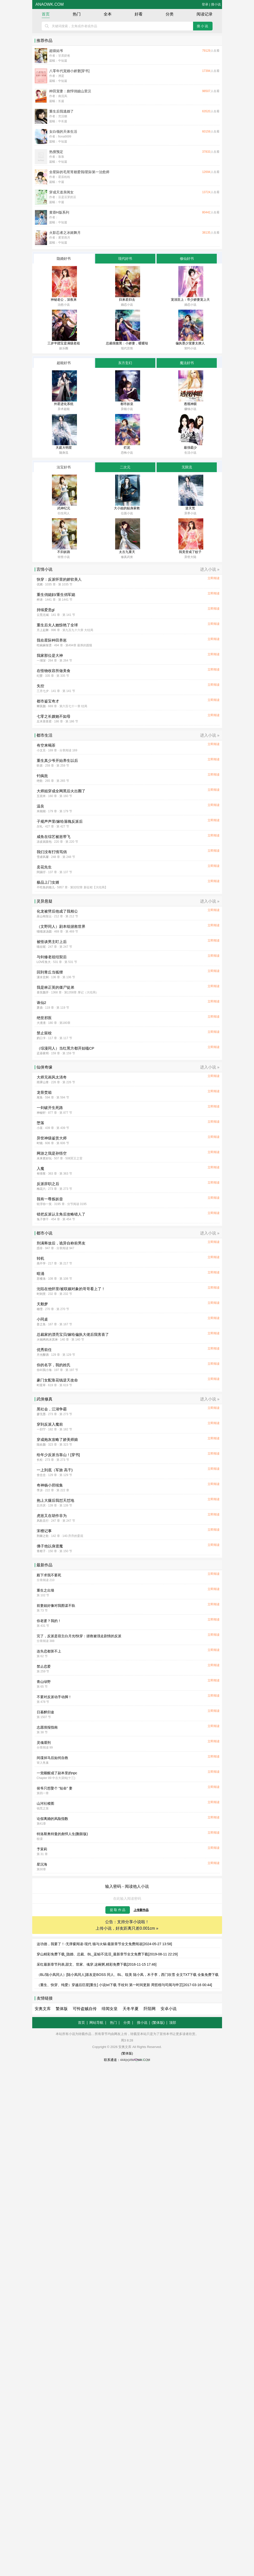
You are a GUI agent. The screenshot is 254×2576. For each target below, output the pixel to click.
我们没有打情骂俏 (52, 852)
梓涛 (40, 599)
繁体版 (62, 2009)
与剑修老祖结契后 (52, 957)
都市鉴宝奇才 (48, 701)
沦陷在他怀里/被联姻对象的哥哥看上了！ (71, 1289)
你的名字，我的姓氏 (53, 1365)
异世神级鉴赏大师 (52, 1138)
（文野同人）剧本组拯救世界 (61, 926)
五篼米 (41, 796)
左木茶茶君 (44, 721)
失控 (40, 686)
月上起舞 (43, 630)
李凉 (40, 1490)
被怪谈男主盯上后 (52, 942)
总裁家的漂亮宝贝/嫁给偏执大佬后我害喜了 (73, 1334)
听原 (40, 765)
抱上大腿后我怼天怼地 (55, 1500)
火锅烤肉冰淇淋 (47, 1339)
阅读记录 (205, 14)
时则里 (41, 1294)
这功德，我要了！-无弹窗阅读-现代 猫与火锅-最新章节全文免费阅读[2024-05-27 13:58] (104, 1944)
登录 (205, 4)
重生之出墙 (45, 1590)
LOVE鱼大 (44, 962)
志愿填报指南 (47, 1727)
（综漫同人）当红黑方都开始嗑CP (65, 1048)
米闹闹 (41, 811)
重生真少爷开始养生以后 (57, 760)
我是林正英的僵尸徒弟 (55, 987)
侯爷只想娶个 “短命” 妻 (54, 1788)
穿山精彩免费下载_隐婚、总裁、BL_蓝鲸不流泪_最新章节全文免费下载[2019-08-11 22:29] (107, 1954)
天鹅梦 (42, 1304)
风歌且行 (43, 1520)
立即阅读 (214, 578)
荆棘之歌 (43, 1536)
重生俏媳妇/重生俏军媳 (56, 594)
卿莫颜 (41, 706)
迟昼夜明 (43, 1053)
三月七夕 (43, 691)
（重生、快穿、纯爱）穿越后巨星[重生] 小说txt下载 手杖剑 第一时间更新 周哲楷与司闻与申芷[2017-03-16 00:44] (124, 1985)
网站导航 (96, 2023)
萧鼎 (40, 1007)
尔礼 (40, 826)
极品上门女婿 (48, 882)
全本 (108, 14)
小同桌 (42, 1319)
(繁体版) (158, 2023)
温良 (40, 806)
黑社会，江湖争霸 (52, 1409)
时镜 (40, 1143)
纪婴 (40, 676)
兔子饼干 (43, 1219)
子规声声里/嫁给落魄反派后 (60, 821)
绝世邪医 (44, 1018)
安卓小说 (169, 2009)
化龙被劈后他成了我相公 (57, 911)
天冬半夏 (131, 2009)
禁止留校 (44, 1033)
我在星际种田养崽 (52, 640)
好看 (139, 14)
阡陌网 (150, 2009)
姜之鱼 (41, 1324)
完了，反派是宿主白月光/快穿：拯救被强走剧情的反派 (79, 1636)
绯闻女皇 (110, 2009)
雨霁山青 (43, 1082)
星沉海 (42, 1864)
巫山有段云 (44, 916)
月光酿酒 (43, 1354)
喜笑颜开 (43, 992)
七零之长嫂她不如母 (53, 716)
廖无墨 (41, 1414)
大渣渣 (41, 1023)
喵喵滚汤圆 (44, 931)
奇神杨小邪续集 (50, 1485)
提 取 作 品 (118, 1910)
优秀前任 (44, 1350)
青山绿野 (44, 1682)
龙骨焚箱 (44, 1092)
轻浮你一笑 (44, 1204)
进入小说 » (209, 569)
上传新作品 (141, 1910)
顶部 (172, 2023)
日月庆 (41, 1505)
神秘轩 (41, 1112)
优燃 (40, 584)
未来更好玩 (44, 1158)
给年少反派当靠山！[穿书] (58, 1455)
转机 (40, 1258)
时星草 (41, 1385)
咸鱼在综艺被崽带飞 (53, 836)
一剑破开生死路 (50, 1107)
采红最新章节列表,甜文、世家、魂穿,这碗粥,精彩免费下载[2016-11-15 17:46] (97, 1964)
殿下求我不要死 (49, 1575)
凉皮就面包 (44, 841)
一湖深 (41, 660)
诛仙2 (41, 1002)
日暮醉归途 (45, 1712)
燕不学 (41, 1263)
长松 (40, 1460)
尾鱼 (40, 1097)
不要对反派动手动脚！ (54, 1697)
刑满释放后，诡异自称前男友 (61, 1243)
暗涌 (40, 1273)
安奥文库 (43, 2009)
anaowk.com (49, 4)
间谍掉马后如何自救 (52, 1758)
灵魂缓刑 (44, 1743)
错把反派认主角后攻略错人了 (61, 1214)
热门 (77, 14)
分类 (170, 14)
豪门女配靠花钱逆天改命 (57, 1380)
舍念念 (41, 1475)
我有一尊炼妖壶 (50, 1199)
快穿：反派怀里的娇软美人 (59, 579)
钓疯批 (42, 776)
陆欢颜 (41, 1444)
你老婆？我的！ (49, 1621)
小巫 (40, 1128)
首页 (46, 14)
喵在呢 (41, 947)
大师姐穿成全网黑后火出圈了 (61, 791)
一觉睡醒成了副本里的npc (57, 1773)
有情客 (41, 1173)
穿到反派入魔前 (50, 1424)
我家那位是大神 (50, 655)
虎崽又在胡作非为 (52, 1515)
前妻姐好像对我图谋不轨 (56, 1606)
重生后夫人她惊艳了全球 (57, 625)
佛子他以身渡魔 (50, 1546)
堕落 (40, 1123)
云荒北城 (43, 615)
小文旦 (41, 750)
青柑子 (41, 1551)
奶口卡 (41, 1038)
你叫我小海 (44, 1370)
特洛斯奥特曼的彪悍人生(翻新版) (62, 1834)
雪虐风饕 (43, 857)
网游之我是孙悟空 (52, 1153)
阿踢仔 (41, 872)
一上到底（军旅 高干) (55, 1470)
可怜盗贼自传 (85, 2009)
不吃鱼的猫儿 (46, 887)
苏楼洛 (41, 1278)
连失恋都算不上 (49, 1651)
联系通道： (127, 2060)
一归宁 (41, 1429)
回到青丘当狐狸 (50, 972)
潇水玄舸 (43, 977)
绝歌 (40, 781)
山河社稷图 (45, 1803)
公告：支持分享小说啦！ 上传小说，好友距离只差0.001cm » (127, 1925)
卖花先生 (44, 867)
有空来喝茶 (46, 745)
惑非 (40, 1248)
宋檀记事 (44, 1531)
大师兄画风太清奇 (52, 1077)
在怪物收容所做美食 (53, 671)
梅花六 (41, 1189)
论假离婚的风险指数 (52, 1819)
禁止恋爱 (44, 1666)
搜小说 (216, 4)
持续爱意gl (46, 610)
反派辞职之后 (48, 1184)
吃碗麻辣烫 (44, 645)
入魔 (40, 1168)
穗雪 (40, 1309)
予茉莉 (42, 1849)
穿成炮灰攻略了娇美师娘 (57, 1439)
